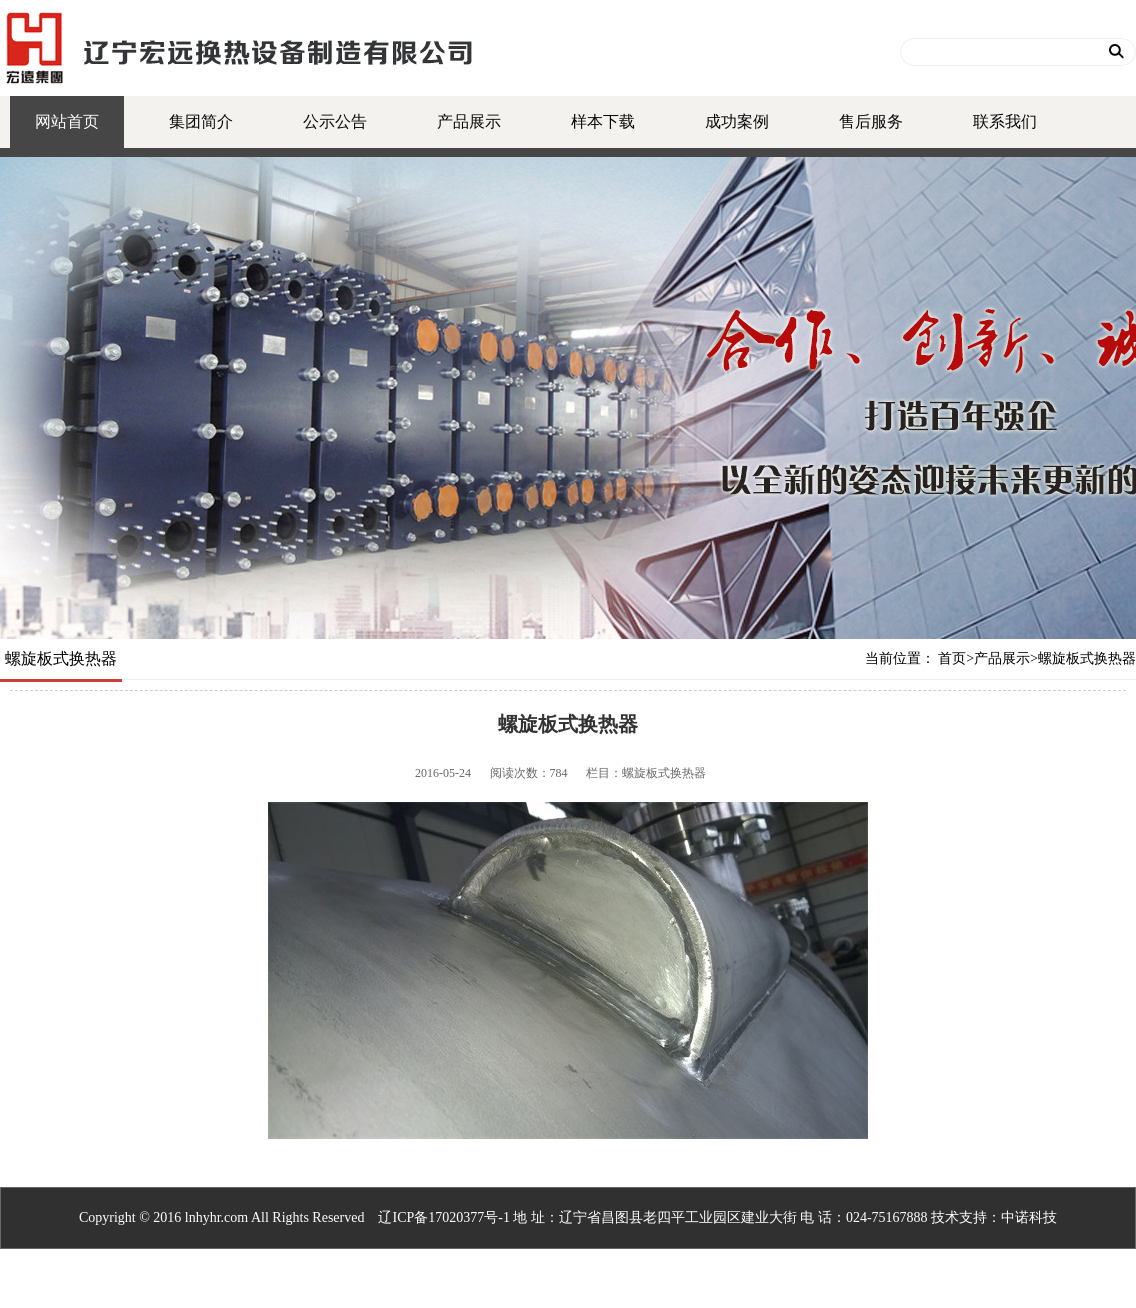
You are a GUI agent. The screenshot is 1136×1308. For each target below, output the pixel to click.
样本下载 (603, 121)
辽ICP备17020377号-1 (443, 1217)
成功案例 (737, 121)
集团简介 (201, 121)
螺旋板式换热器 (1087, 658)
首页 (952, 658)
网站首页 (67, 121)
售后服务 (871, 121)
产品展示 (469, 121)
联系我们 (1005, 121)
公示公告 (335, 121)
